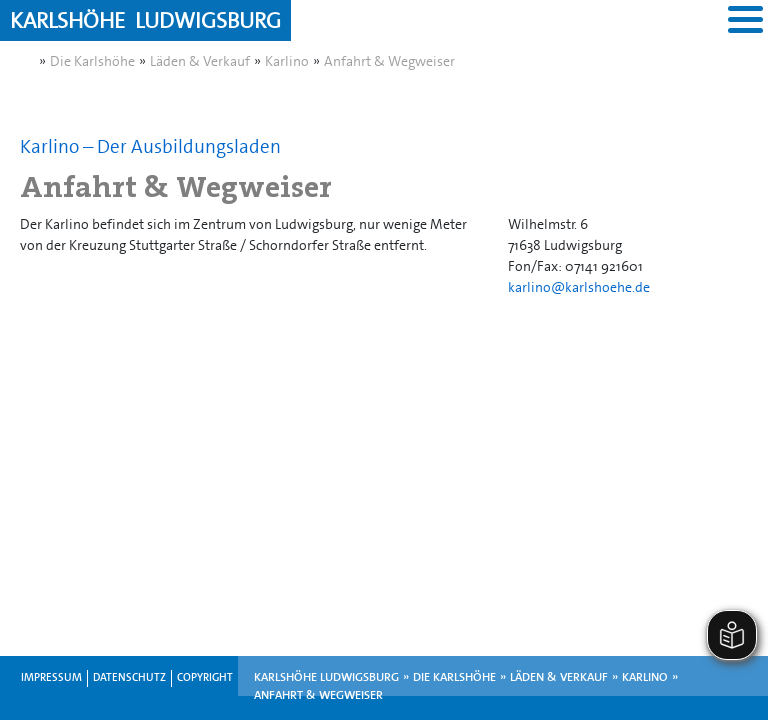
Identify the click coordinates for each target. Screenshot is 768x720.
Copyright (205, 677)
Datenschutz (129, 677)
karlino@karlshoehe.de (579, 287)
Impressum (51, 677)
